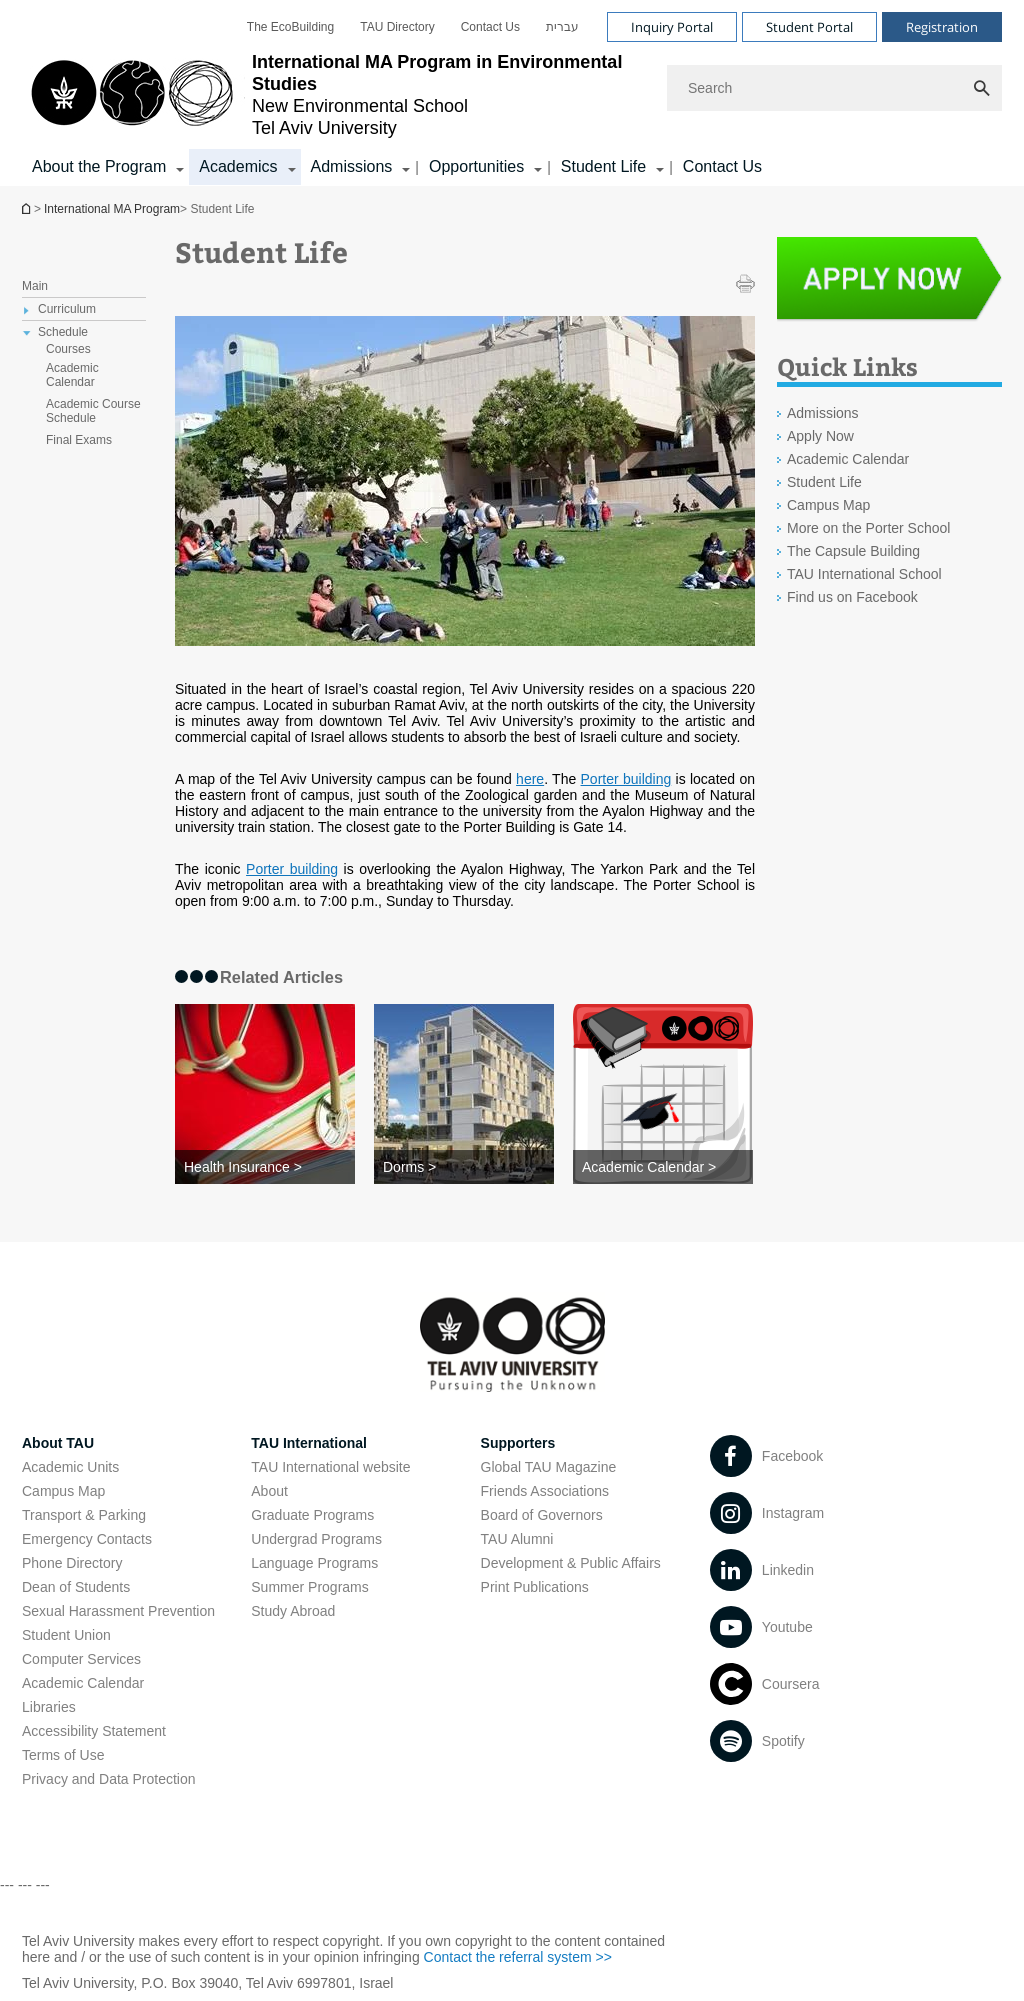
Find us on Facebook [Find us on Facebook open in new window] (852, 597)
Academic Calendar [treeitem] (72, 375)
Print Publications (535, 1587)
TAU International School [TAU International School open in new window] (864, 574)
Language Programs (314, 1563)
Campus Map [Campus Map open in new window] (828, 505)
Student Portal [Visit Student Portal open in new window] (809, 27)
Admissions (823, 413)
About (269, 1491)
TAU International (309, 1443)
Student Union (66, 1635)
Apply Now (820, 436)
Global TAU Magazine (549, 1467)
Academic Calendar (848, 459)
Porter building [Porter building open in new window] (626, 779)
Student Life (824, 482)
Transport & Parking (84, 1515)
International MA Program (28, 208)
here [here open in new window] (530, 779)
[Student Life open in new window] (889, 283)
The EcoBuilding (290, 27)
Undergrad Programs (316, 1539)
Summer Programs (309, 1587)
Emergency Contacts (87, 1539)
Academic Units (70, 1467)
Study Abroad (293, 1611)
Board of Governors (542, 1515)
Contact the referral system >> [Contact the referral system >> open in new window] (518, 1957)
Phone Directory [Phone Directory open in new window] (72, 1563)
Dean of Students (76, 1587)
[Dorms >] (464, 1167)
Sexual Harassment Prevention (118, 1611)
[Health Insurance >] (265, 1167)
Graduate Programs (312, 1515)
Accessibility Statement (94, 1731)
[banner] (512, 93)
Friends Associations (545, 1491)
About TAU (58, 1443)
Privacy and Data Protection (109, 1779)
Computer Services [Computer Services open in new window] (81, 1659)
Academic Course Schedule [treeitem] (93, 411)
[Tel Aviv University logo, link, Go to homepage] (334, 95)
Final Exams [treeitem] (79, 440)
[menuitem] (290, 27)
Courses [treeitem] (68, 349)
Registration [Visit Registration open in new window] (942, 27)
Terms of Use (63, 1755)
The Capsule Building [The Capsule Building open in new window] (853, 551)
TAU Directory (397, 27)
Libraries (49, 1707)
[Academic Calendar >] (663, 1167)
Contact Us (490, 27)
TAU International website (330, 1467)
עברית (562, 27)
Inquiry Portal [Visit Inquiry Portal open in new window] (672, 27)
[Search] (834, 88)
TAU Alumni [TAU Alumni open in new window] (517, 1539)
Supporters (518, 1443)
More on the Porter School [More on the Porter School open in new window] (868, 528)
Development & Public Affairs (571, 1563)
